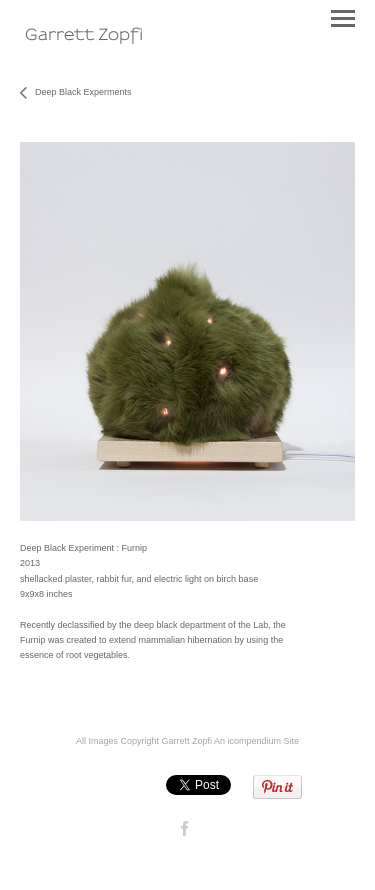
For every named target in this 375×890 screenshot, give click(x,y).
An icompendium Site (256, 741)
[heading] (84, 34)
